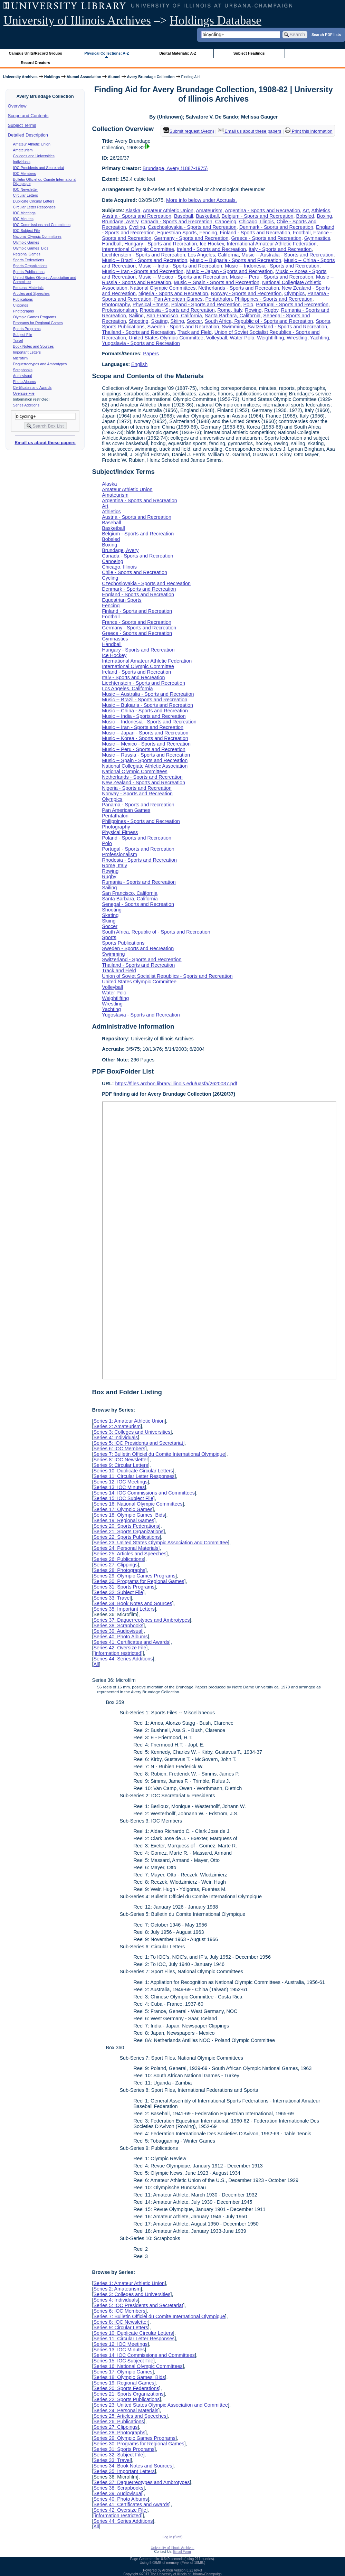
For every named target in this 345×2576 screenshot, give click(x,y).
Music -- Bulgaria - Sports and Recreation (235, 260)
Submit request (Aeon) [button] (188, 131)
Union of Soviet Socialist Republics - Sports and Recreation (167, 976)
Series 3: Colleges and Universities (131, 1432)
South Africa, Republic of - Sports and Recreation (259, 321)
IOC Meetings (24, 213)
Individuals (21, 162)
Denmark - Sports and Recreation (276, 227)
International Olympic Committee (138, 249)
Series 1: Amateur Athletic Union (128, 1421)
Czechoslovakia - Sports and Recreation (192, 227)
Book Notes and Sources (33, 346)
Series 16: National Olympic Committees (137, 1504)
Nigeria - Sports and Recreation (173, 293)
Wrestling (297, 337)
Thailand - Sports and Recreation (138, 332)
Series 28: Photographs (119, 1570)
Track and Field (195, 332)
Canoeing (226, 221)
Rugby (271, 310)
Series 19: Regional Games (123, 1520)
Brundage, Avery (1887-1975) (175, 168)
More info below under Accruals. (201, 200)
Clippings (20, 305)
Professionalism (119, 310)
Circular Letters (25, 195)
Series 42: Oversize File (119, 1647)
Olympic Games (26, 242)
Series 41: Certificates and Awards (131, 1642)
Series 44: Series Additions (123, 1658)
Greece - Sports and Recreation (266, 238)
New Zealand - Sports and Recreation (143, 782)
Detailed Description (28, 135)
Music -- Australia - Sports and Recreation (287, 254)
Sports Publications (29, 272)
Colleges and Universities (34, 156)
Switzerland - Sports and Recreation (287, 326)
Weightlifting (270, 337)
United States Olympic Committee (166, 337)
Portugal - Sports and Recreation (292, 304)
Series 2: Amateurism (117, 1426)
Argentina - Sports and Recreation (262, 210)
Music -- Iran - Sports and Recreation (142, 271)
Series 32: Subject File (118, 1592)
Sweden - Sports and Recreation (183, 326)
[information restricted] (117, 1653)
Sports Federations (28, 260)
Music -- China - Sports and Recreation (145, 710)
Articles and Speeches (31, 293)
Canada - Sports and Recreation (176, 221)
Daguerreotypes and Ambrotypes (40, 364)
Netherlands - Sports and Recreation (238, 288)
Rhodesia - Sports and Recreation (177, 310)
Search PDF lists (326, 34)
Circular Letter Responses (34, 207)
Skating (159, 321)
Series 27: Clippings (115, 1564)
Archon (167, 2570)
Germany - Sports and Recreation (191, 238)
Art (306, 210)
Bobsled (305, 216)
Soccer (194, 321)
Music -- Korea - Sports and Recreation (145, 738)
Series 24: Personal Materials (125, 1548)
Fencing (208, 232)
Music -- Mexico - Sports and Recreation (182, 277)
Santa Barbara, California (233, 315)
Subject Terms (22, 125)
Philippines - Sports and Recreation (273, 299)
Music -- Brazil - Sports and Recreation (144, 260)
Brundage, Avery (120, 221)
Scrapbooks (22, 370)
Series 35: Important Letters (124, 1609)
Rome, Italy (230, 310)
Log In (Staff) (173, 2537)
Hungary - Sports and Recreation (160, 243)
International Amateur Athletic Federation (272, 243)
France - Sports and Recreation (136, 622)
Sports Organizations (30, 266)
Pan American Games (178, 299)
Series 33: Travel (112, 1598)
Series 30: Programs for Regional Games (138, 1581)
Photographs (23, 311)
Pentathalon (218, 299)
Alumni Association (84, 77)
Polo (248, 304)
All (96, 1664)
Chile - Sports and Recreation (134, 572)
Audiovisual (22, 376)
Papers (151, 353)
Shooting (138, 321)
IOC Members (24, 173)
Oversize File (24, 393)
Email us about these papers (45, 442)
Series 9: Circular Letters (120, 1465)
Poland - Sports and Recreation (206, 304)
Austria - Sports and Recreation (136, 216)
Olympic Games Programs (34, 317)
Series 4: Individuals (115, 1437)
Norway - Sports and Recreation (246, 293)
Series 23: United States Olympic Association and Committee (160, 1542)
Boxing (324, 216)
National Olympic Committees (37, 236)
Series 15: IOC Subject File (123, 1498)
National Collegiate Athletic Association (145, 766)
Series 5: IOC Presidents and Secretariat (138, 1443)
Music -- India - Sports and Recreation (180, 266)
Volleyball (216, 337)
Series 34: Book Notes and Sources (132, 1603)
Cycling (137, 227)
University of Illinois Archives (77, 20)
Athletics (321, 210)
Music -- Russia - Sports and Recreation (146, 755)
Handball (112, 243)
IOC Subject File (26, 230)
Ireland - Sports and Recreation (211, 249)
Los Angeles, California (213, 254)
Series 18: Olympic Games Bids (129, 1515)
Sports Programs (27, 329)
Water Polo (242, 337)
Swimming (233, 326)
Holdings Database (215, 20)
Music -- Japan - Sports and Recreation (229, 271)
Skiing (177, 321)
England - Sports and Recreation (138, 594)
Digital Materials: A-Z (177, 53)
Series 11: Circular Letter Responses (133, 1476)
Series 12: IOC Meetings (120, 1481)
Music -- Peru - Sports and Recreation (272, 277)
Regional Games (26, 254)
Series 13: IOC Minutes (119, 1487)
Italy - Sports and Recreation (280, 249)
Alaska (132, 210)
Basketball (207, 216)
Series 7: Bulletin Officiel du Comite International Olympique (159, 1454)
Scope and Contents (28, 115)
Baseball (183, 216)
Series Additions (26, 405)
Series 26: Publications (118, 1559)
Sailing (136, 315)
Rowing (253, 310)
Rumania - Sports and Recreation (139, 882)
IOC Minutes (23, 219)
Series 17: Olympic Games (122, 1509)
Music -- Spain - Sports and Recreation (216, 282)
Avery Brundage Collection (151, 77)
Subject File (22, 334)
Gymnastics (317, 238)
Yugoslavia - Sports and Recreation (141, 343)
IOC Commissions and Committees (41, 225)
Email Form (182, 2552)
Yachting (319, 337)
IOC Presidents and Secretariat (38, 168)
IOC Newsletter (25, 189)
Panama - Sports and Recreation (138, 804)
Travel (18, 340)
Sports (323, 321)
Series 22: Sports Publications (126, 1537)
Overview (17, 106)
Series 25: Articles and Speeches (129, 1553)
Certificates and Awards (32, 387)
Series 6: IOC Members (119, 1448)
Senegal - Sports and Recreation (138, 904)
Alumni (114, 77)
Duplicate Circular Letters (34, 201)
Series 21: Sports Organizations (128, 1531)
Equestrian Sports (177, 232)
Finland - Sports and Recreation (255, 232)
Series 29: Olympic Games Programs (134, 1576)
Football (301, 232)
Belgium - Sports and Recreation (258, 216)
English (139, 364)
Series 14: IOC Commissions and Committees (144, 1493)
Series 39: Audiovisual (117, 1631)
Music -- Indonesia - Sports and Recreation (272, 266)
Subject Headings (249, 53)
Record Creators (35, 62)
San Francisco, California (174, 315)
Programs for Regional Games (38, 323)
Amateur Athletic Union (31, 144)
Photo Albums (24, 382)
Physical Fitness (151, 304)
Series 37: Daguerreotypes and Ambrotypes (141, 1620)
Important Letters (27, 352)
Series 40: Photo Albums (120, 1636)
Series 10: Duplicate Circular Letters (133, 1470)
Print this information (309, 131)
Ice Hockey (212, 243)
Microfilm (20, 358)
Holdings (52, 77)
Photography (116, 304)
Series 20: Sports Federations (126, 1526)
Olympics (294, 293)
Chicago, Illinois (256, 221)
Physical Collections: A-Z (106, 53)
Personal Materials (28, 287)
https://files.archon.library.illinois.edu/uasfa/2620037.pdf (176, 1083)
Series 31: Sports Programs (123, 1587)
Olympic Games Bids (30, 248)
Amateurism (23, 150)
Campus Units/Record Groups (35, 53)
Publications (23, 299)
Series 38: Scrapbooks (118, 1625)
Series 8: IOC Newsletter (120, 1459)
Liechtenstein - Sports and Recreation (143, 254)
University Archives (20, 77)
